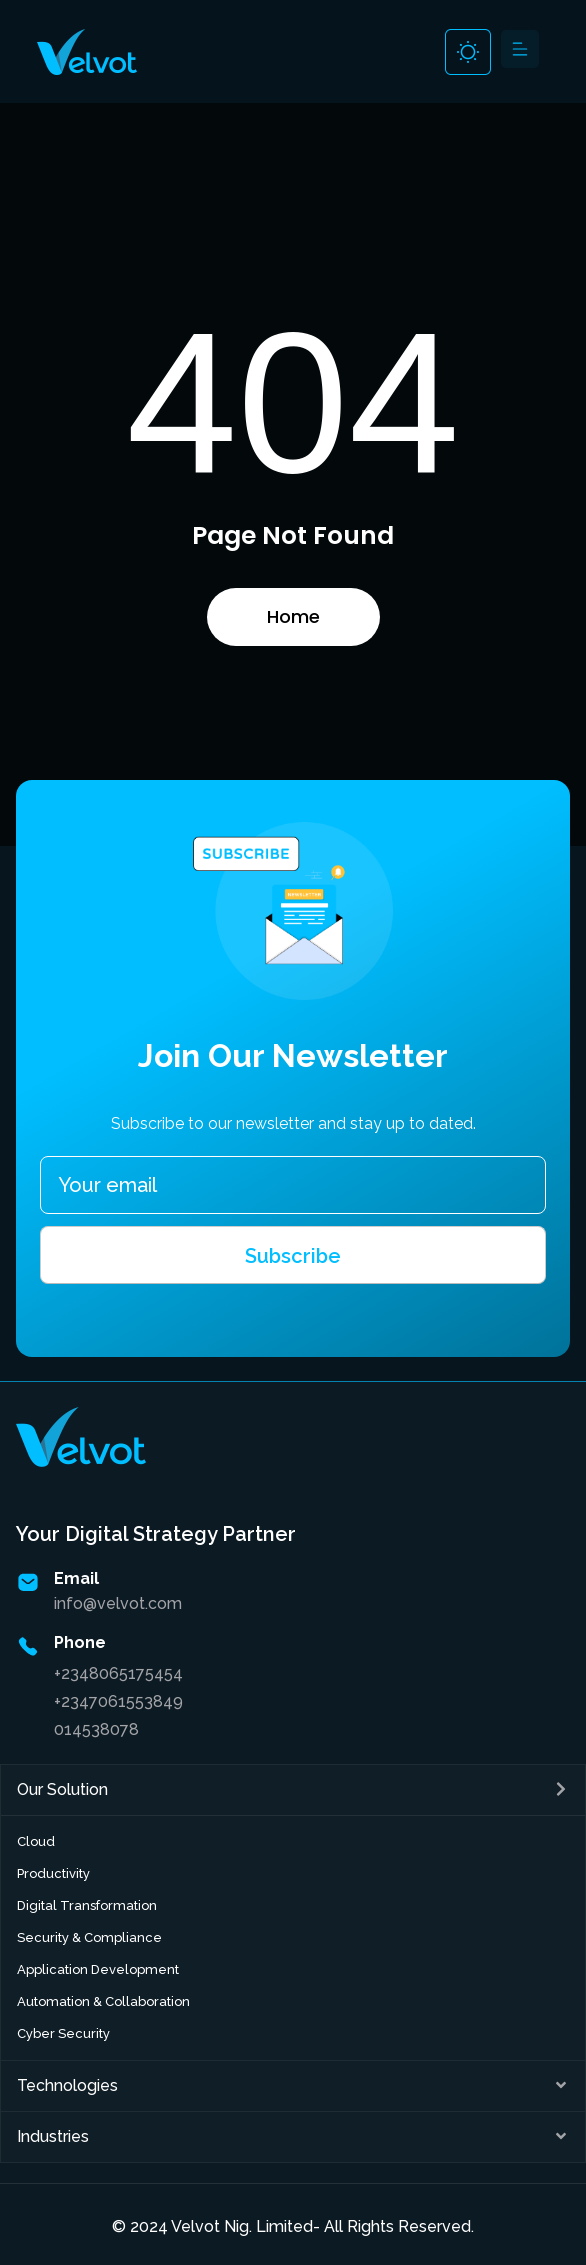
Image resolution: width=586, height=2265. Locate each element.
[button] (519, 51)
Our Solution (62, 1789)
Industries (53, 2136)
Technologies (67, 2085)
